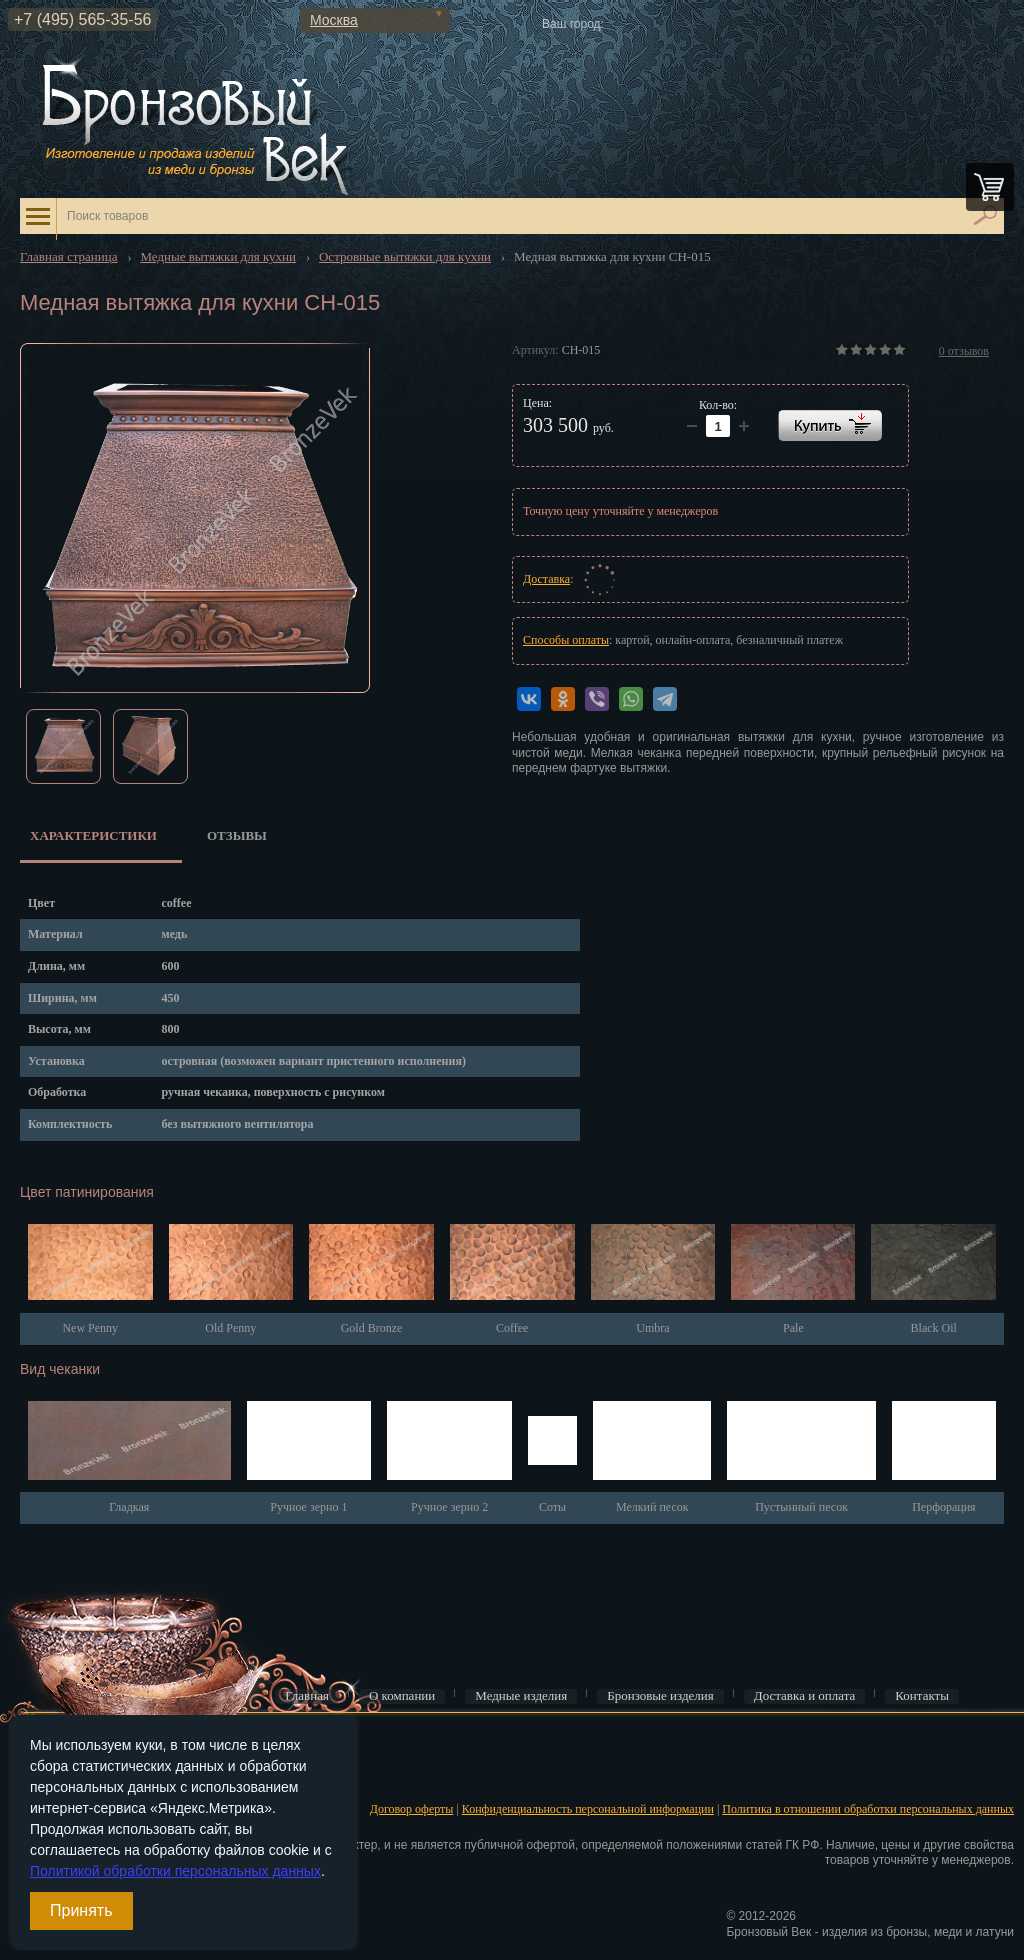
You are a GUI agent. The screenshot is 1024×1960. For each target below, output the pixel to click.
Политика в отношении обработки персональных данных (868, 1809)
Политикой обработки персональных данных (175, 1871)
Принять (81, 1910)
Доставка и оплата (805, 1696)
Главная (307, 1696)
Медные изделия (521, 1696)
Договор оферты (412, 1809)
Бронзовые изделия (660, 1696)
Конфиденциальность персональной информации (588, 1809)
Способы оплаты (566, 640)
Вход (30, 1745)
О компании (402, 1696)
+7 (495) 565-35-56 (82, 19)
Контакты (922, 1696)
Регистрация (50, 1776)
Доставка (546, 579)
